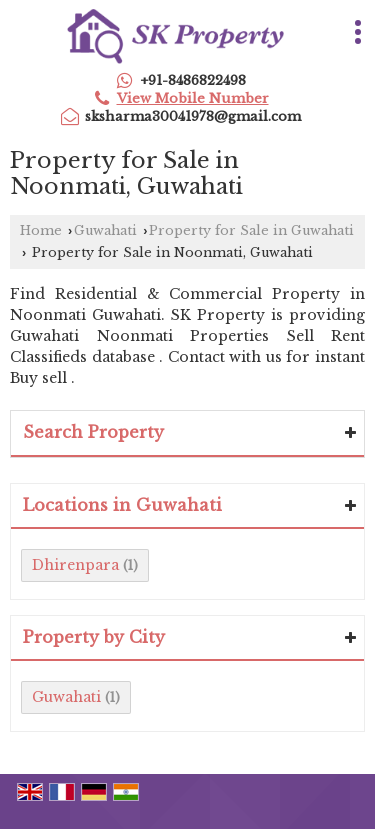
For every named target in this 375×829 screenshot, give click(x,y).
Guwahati (105, 230)
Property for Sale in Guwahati (251, 230)
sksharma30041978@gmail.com (193, 116)
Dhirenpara (75, 565)
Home (41, 230)
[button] (193, 98)
